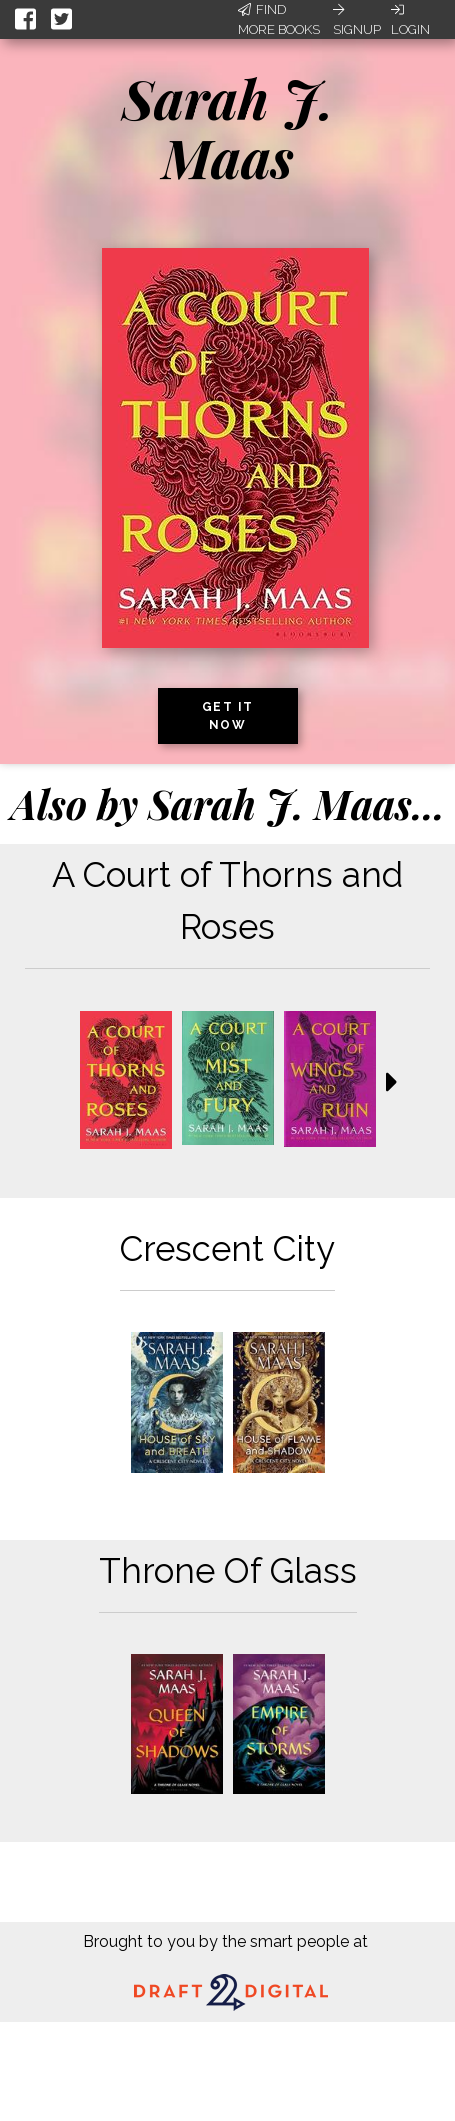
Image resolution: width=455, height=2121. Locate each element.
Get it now (228, 716)
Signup (357, 20)
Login (410, 20)
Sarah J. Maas (228, 127)
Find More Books (279, 19)
